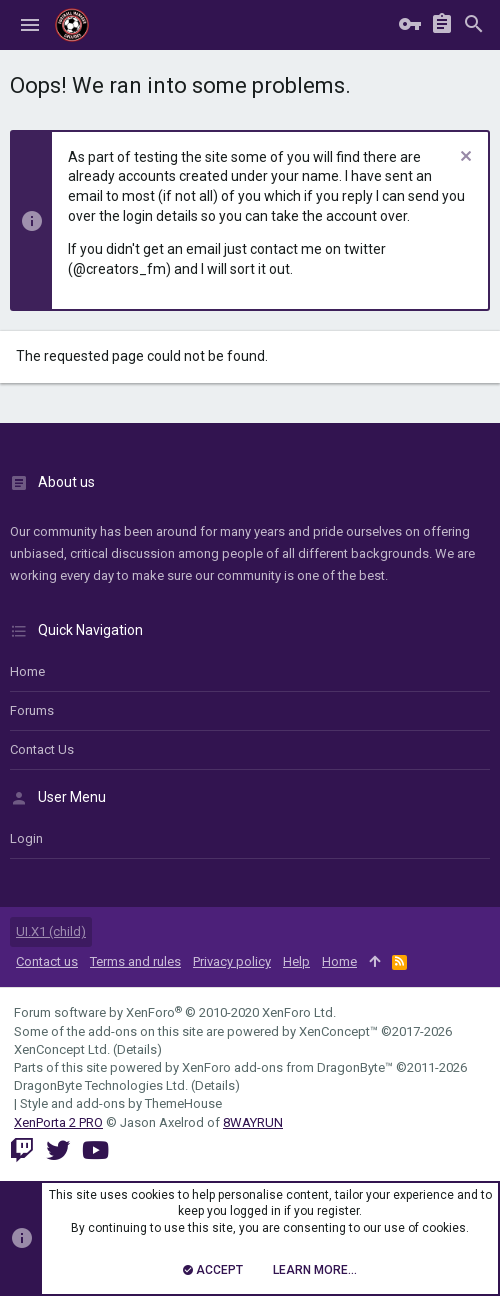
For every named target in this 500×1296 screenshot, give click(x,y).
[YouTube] (95, 1150)
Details (137, 1049)
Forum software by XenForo (175, 1012)
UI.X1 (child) (51, 931)
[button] (30, 25)
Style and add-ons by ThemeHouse (121, 1103)
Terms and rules (135, 961)
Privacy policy (232, 961)
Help (296, 961)
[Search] (474, 25)
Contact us (42, 749)
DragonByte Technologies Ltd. (101, 1085)
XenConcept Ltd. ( (65, 1049)
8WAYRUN (253, 1122)
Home (27, 671)
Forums (32, 710)
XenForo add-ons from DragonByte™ (287, 1067)
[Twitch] (22, 1150)
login (26, 838)
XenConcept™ (338, 1031)
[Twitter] (58, 1150)
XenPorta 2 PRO (58, 1122)
